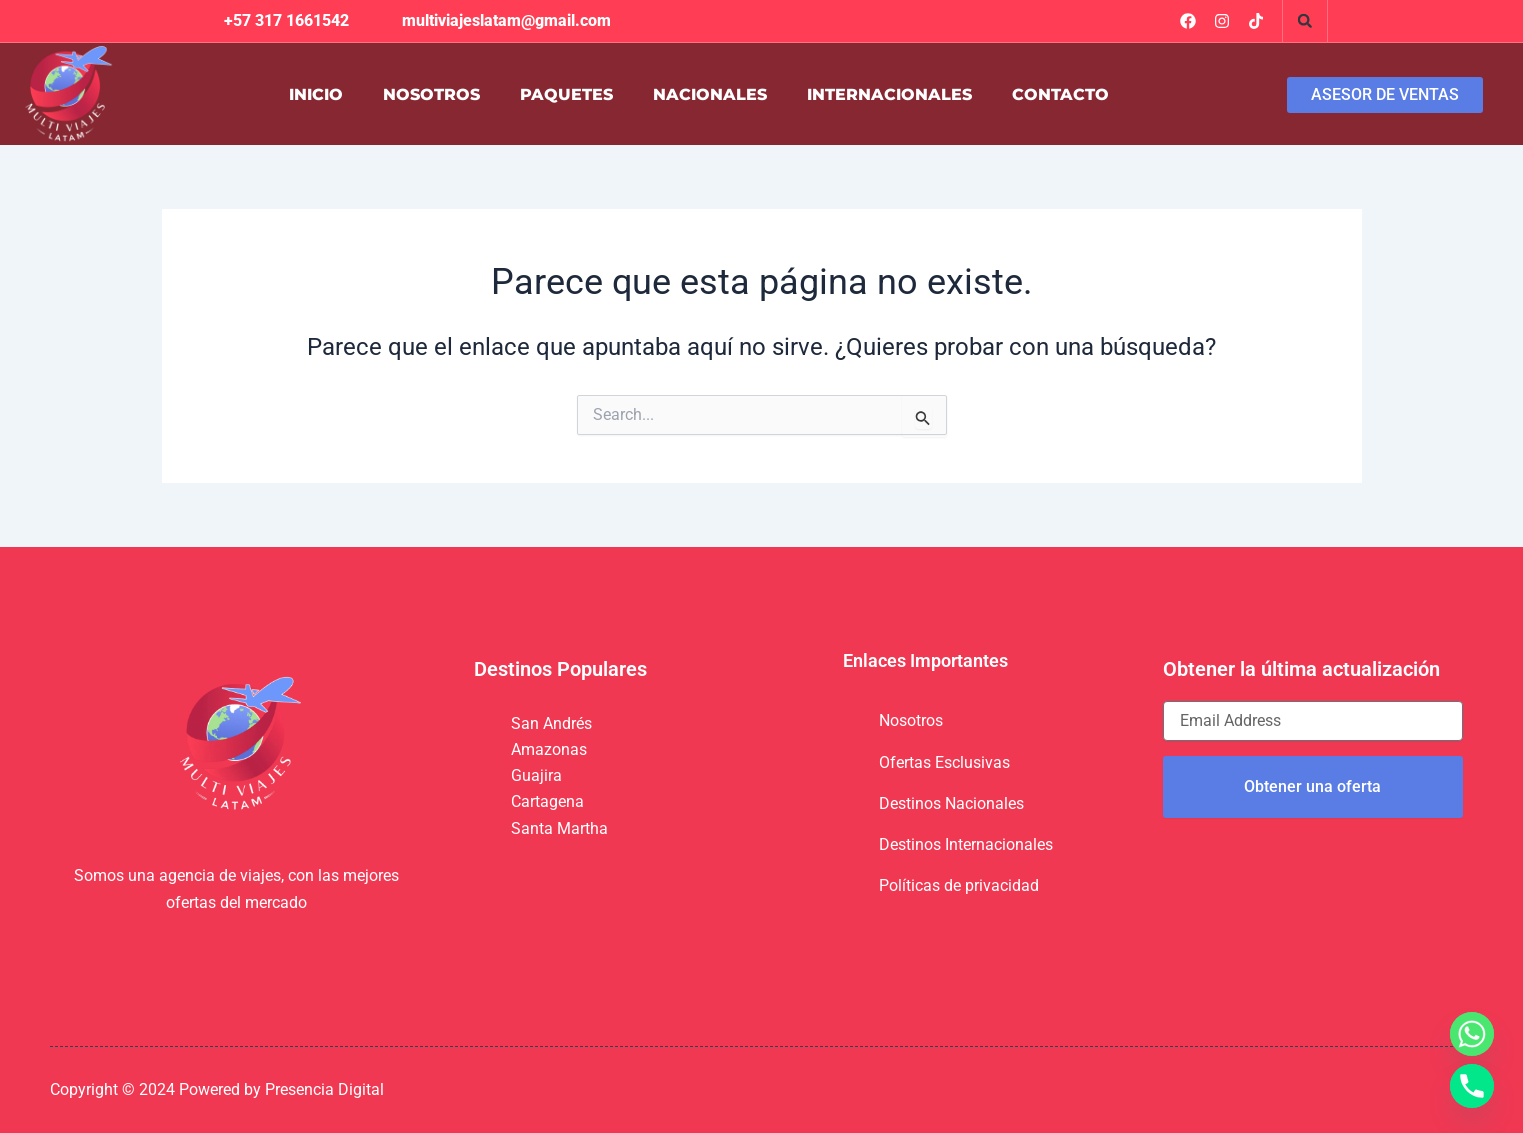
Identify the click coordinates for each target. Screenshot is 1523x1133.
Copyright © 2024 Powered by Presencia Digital (217, 1089)
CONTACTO (1060, 94)
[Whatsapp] (1472, 1034)
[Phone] (1472, 1086)
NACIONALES (710, 94)
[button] (1305, 21)
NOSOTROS (431, 94)
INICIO (316, 94)
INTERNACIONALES (889, 94)
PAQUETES (566, 94)
